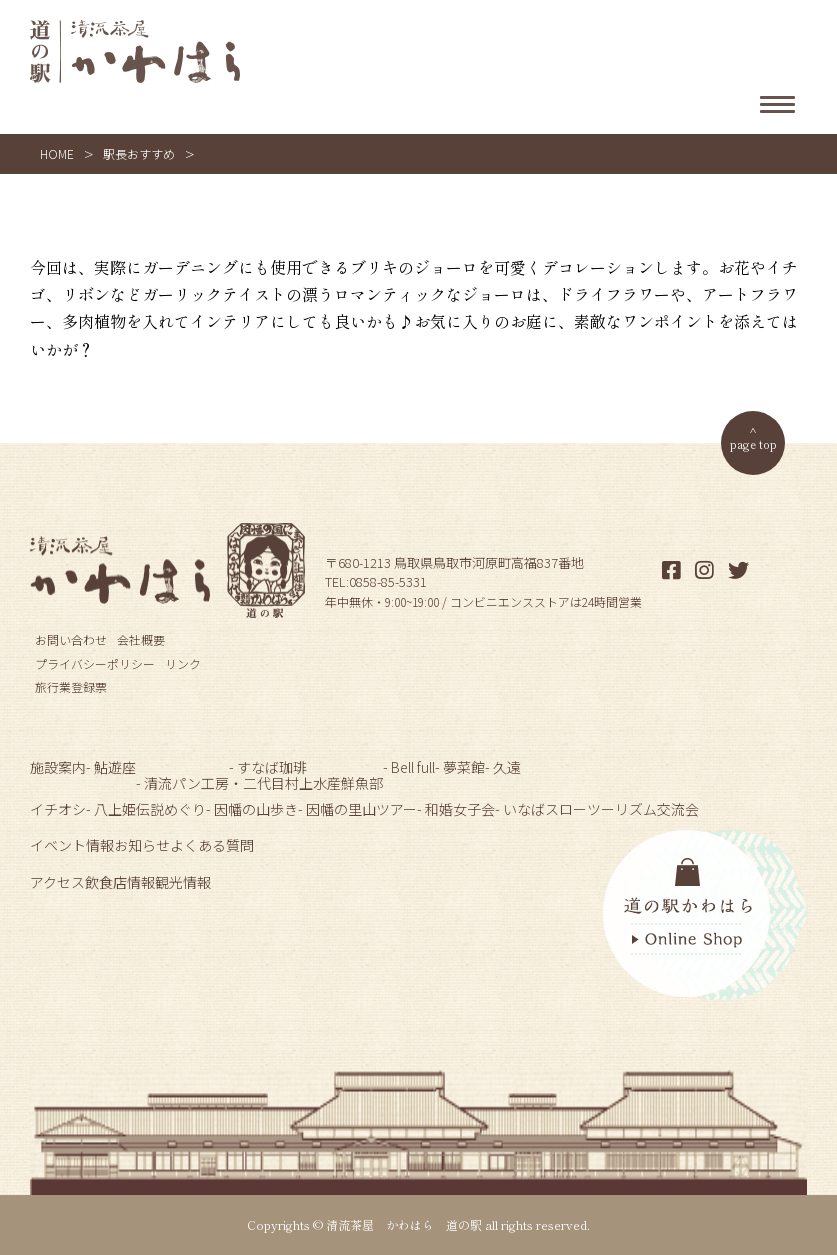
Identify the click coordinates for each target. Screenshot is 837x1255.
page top (753, 443)
